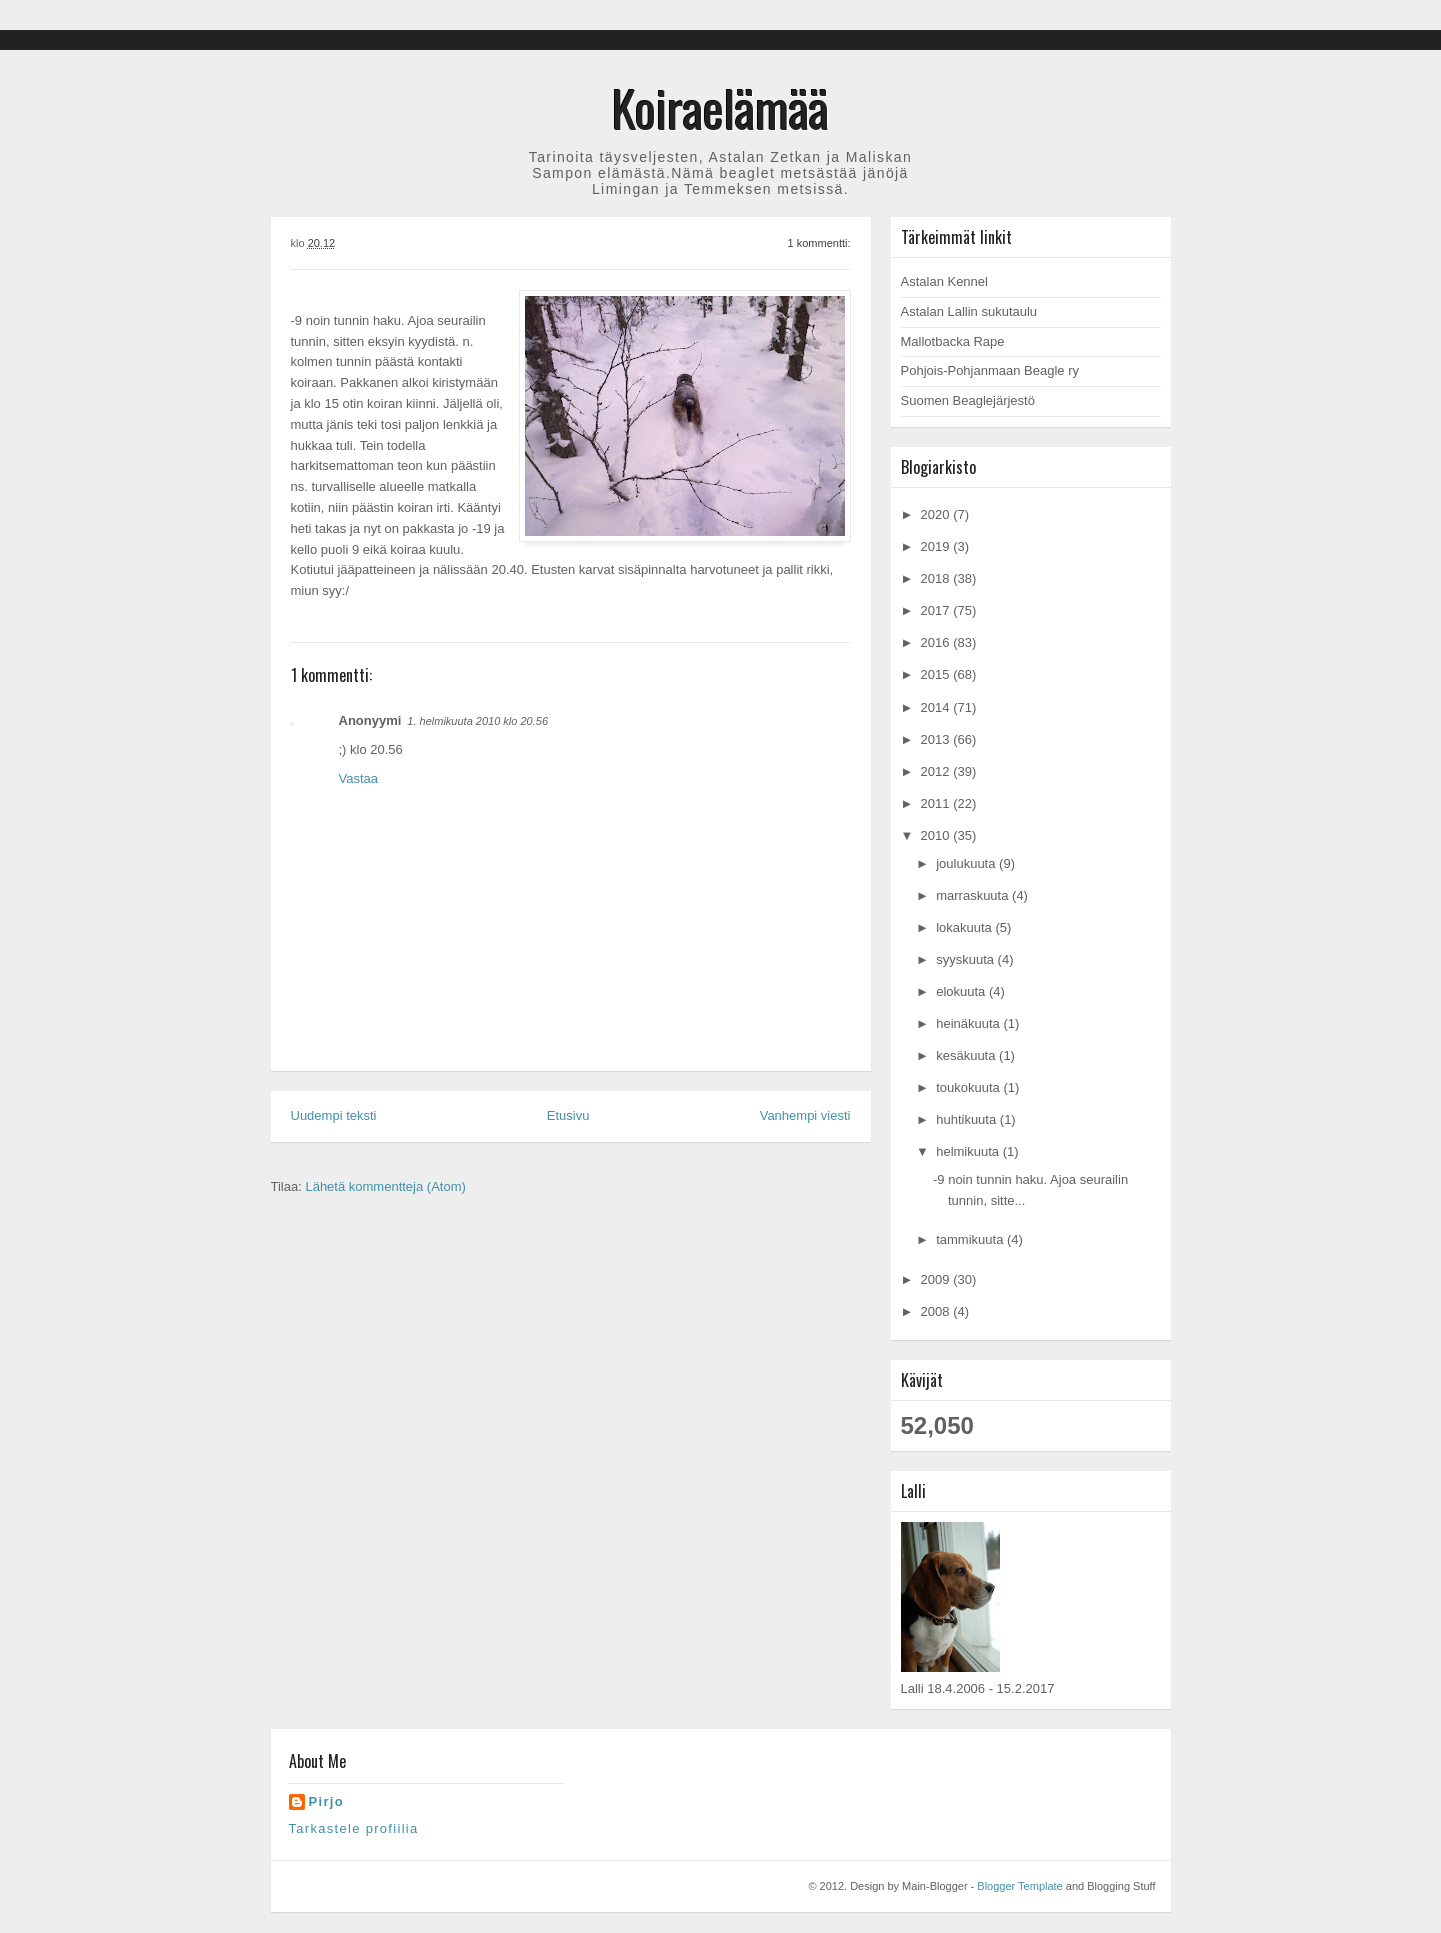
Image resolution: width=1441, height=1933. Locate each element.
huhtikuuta (968, 1119)
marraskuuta (974, 895)
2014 (937, 707)
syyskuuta (966, 959)
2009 (937, 1279)
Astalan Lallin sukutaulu (969, 311)
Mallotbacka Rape (953, 341)
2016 (937, 642)
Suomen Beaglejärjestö (968, 400)
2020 (937, 514)
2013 (937, 739)
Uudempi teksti (334, 1115)
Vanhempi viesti (805, 1115)
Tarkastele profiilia (354, 1828)
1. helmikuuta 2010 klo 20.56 (477, 721)
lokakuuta (965, 927)
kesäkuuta (967, 1055)
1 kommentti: (819, 243)
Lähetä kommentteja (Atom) (385, 1186)
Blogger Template (1019, 1886)
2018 (937, 578)
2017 (937, 610)
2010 (937, 835)
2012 (937, 771)
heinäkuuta (969, 1023)
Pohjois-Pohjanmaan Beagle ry (990, 370)
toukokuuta (969, 1087)
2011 (937, 803)
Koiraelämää (720, 107)
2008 (937, 1311)
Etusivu (568, 1115)
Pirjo (326, 1801)
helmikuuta (969, 1151)
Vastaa (359, 778)
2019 (937, 546)
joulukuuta (967, 863)
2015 (937, 674)
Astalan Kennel (944, 281)
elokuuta (962, 991)
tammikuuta (971, 1239)
